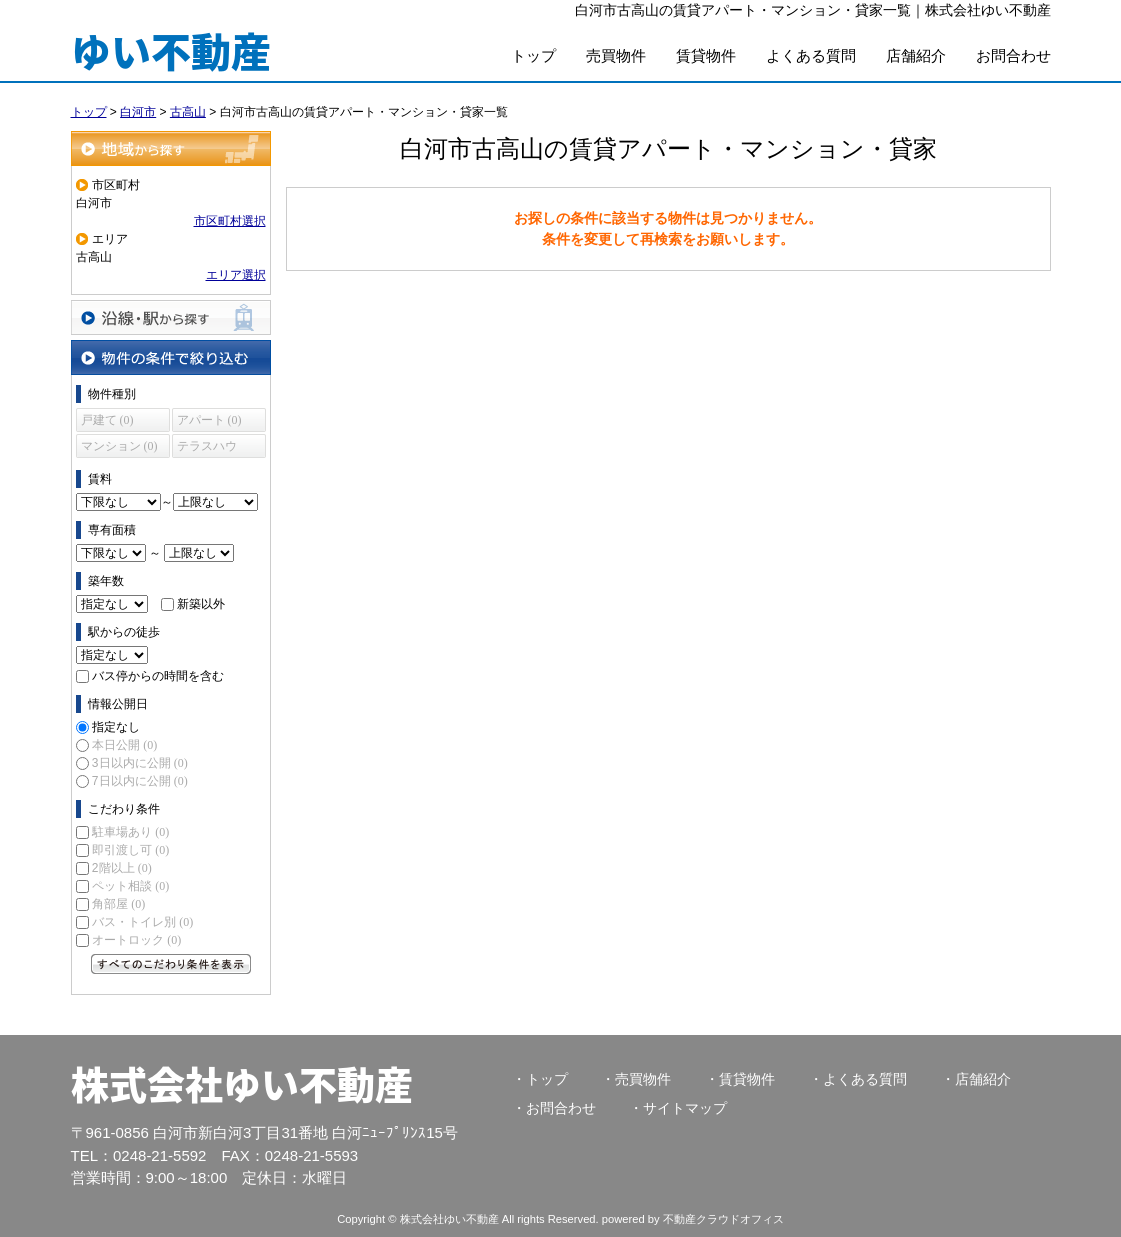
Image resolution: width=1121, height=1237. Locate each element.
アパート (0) (209, 420)
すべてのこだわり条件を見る (171, 964)
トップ (533, 55)
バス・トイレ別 (142, 922)
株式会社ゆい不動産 (242, 1083)
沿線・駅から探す (171, 317)
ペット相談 (130, 886)
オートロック (136, 940)
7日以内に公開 (140, 781)
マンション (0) (119, 446)
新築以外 (201, 604)
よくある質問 (811, 55)
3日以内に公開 (140, 763)
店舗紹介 (916, 55)
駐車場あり (130, 832)
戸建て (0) (107, 420)
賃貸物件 (706, 55)
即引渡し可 (130, 850)
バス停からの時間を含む (158, 676)
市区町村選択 (230, 221)
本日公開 (124, 745)
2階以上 (122, 868)
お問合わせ (1013, 55)
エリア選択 (236, 275)
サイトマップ (685, 1108)
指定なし (116, 727)
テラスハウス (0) (207, 448)
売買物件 (616, 55)
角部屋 (118, 904)
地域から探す (171, 148)
